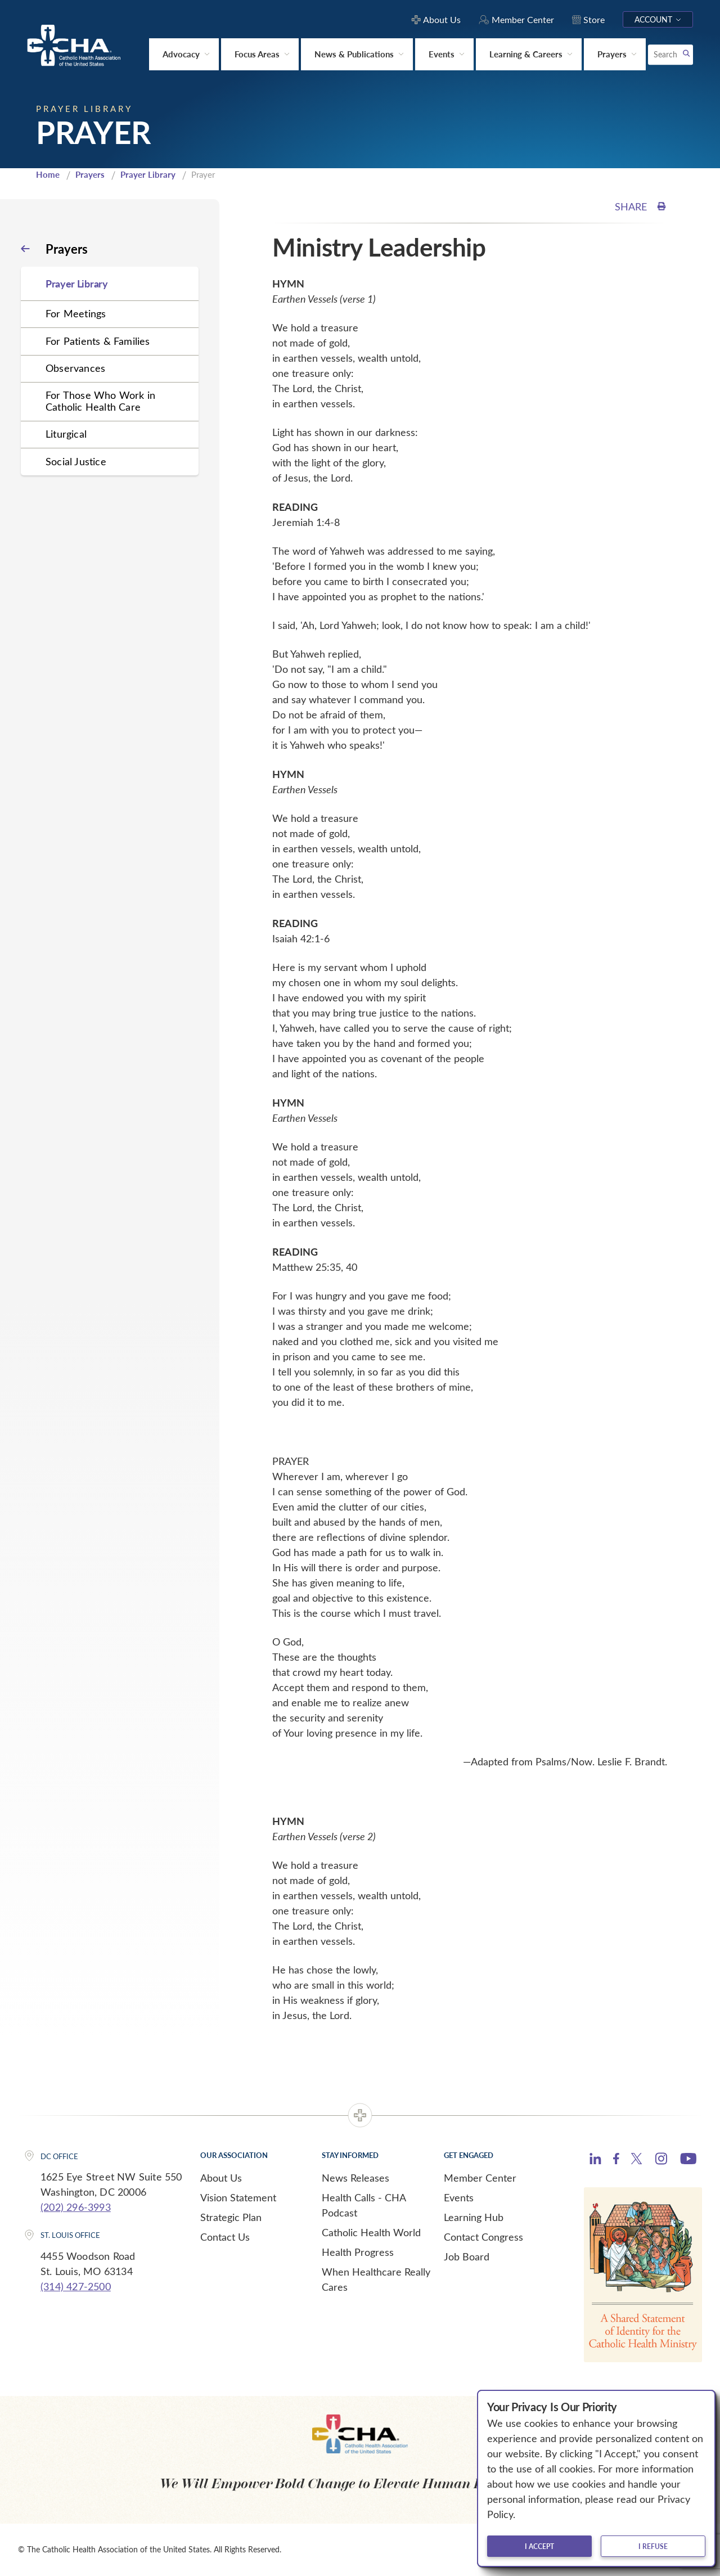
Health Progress (358, 2252)
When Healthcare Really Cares (376, 2279)
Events (459, 2197)
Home (48, 174)
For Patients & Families (98, 341)
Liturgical (66, 433)
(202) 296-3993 (75, 2207)
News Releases (355, 2177)
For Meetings (76, 313)
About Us (221, 2177)
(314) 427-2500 (75, 2286)
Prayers (90, 174)
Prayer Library (148, 174)
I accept (539, 2546)
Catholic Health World (371, 2232)
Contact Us (225, 2237)
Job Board (466, 2256)
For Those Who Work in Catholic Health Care (100, 400)
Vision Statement (238, 2197)
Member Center (480, 2177)
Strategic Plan (231, 2217)
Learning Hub (473, 2217)
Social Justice (76, 461)
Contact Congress (483, 2237)
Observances (75, 368)
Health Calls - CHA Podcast (364, 2205)
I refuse (653, 2546)
